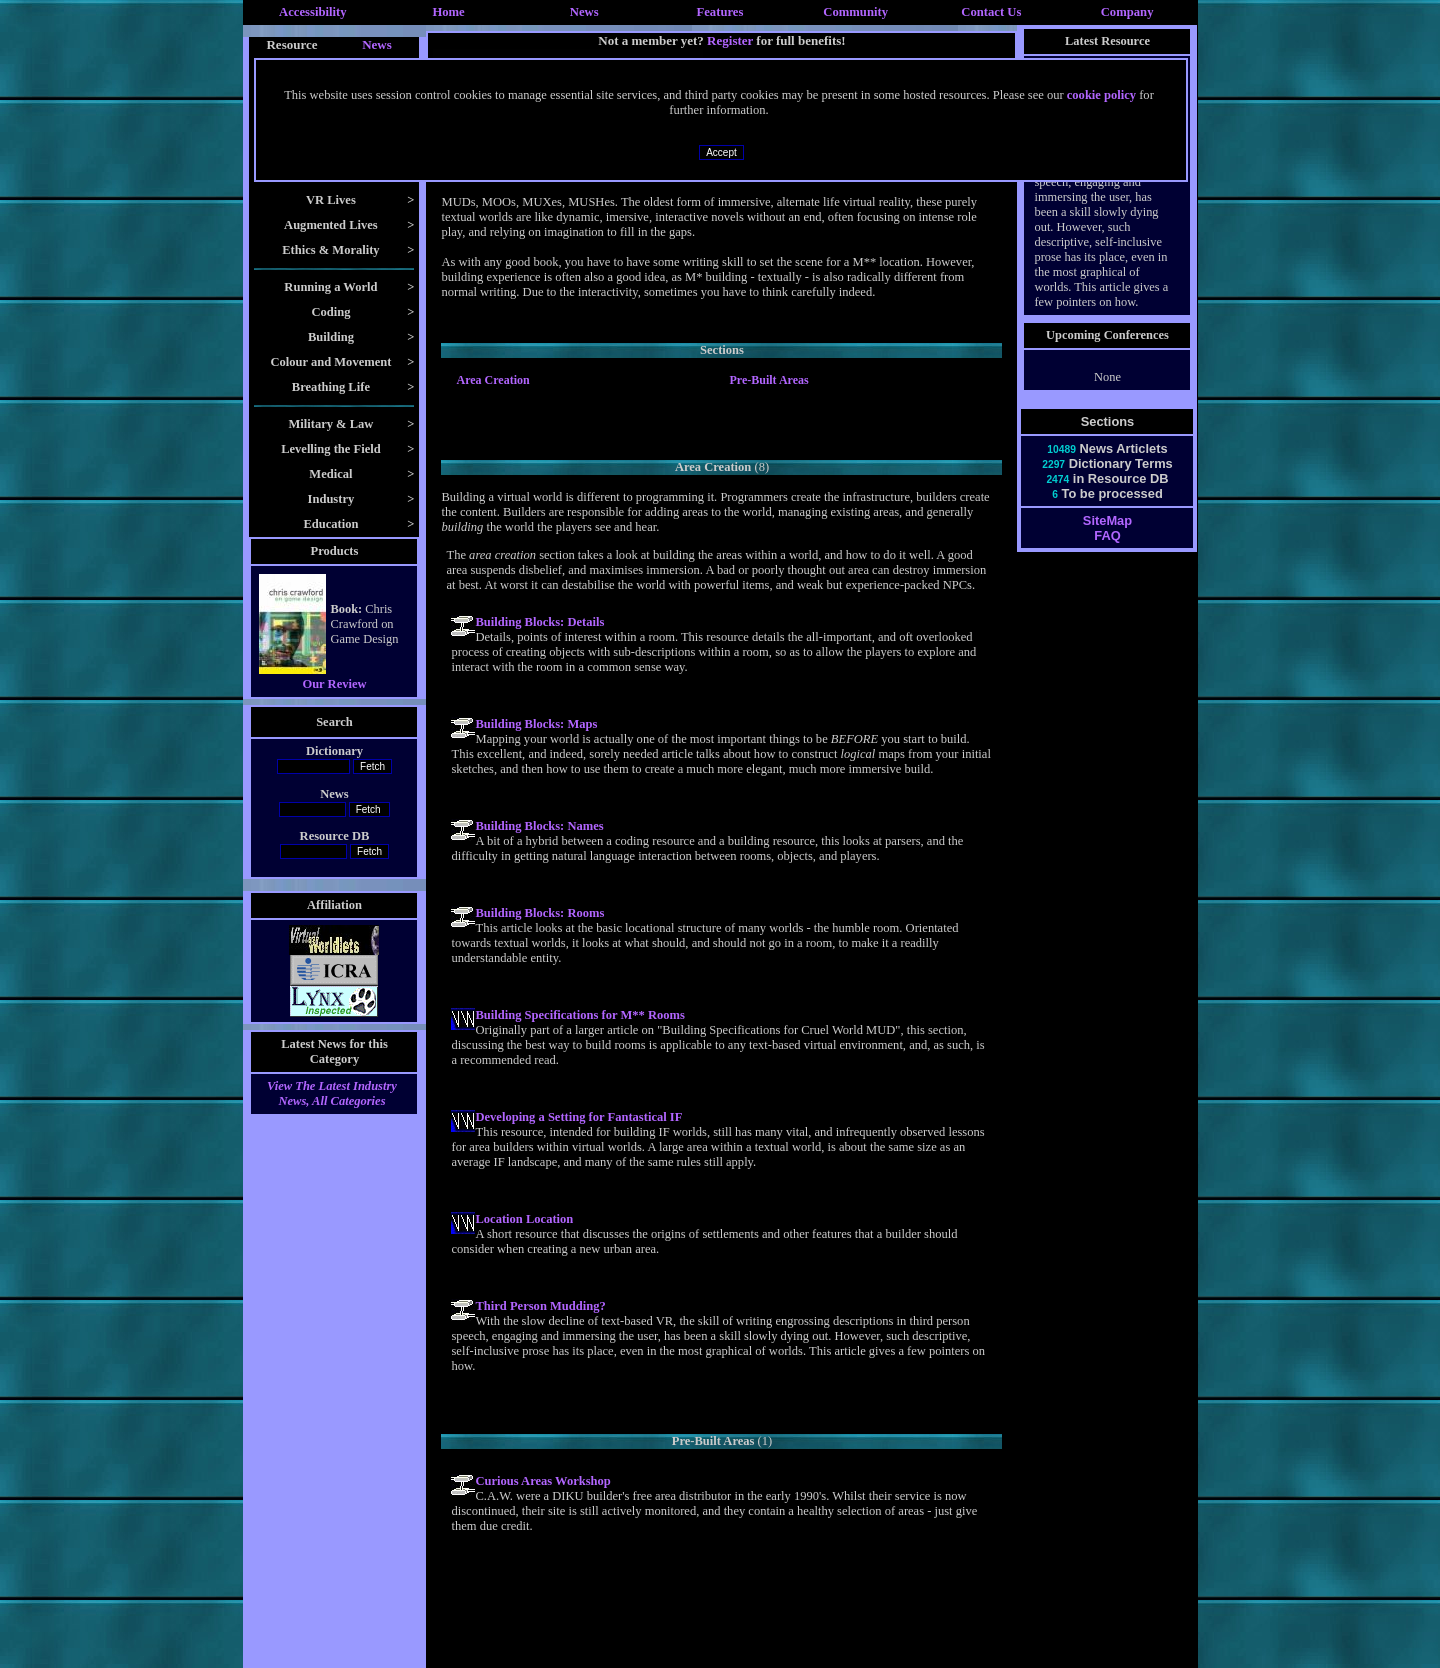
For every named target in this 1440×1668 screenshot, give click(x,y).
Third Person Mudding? (540, 1306)
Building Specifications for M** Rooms (579, 1015)
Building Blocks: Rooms (539, 913)
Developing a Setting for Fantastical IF (578, 1117)
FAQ (1107, 535)
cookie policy (1101, 95)
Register (730, 40)
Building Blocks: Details (539, 622)
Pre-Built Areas (768, 380)
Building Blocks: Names (539, 826)
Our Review (334, 684)
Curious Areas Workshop (542, 1481)
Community (855, 12)
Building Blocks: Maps (536, 724)
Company (1127, 12)
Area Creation (492, 380)
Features (720, 12)
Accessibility (313, 12)
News (584, 12)
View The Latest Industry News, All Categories (332, 1093)
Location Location (524, 1219)
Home (448, 12)
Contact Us (991, 12)
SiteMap (1107, 520)
